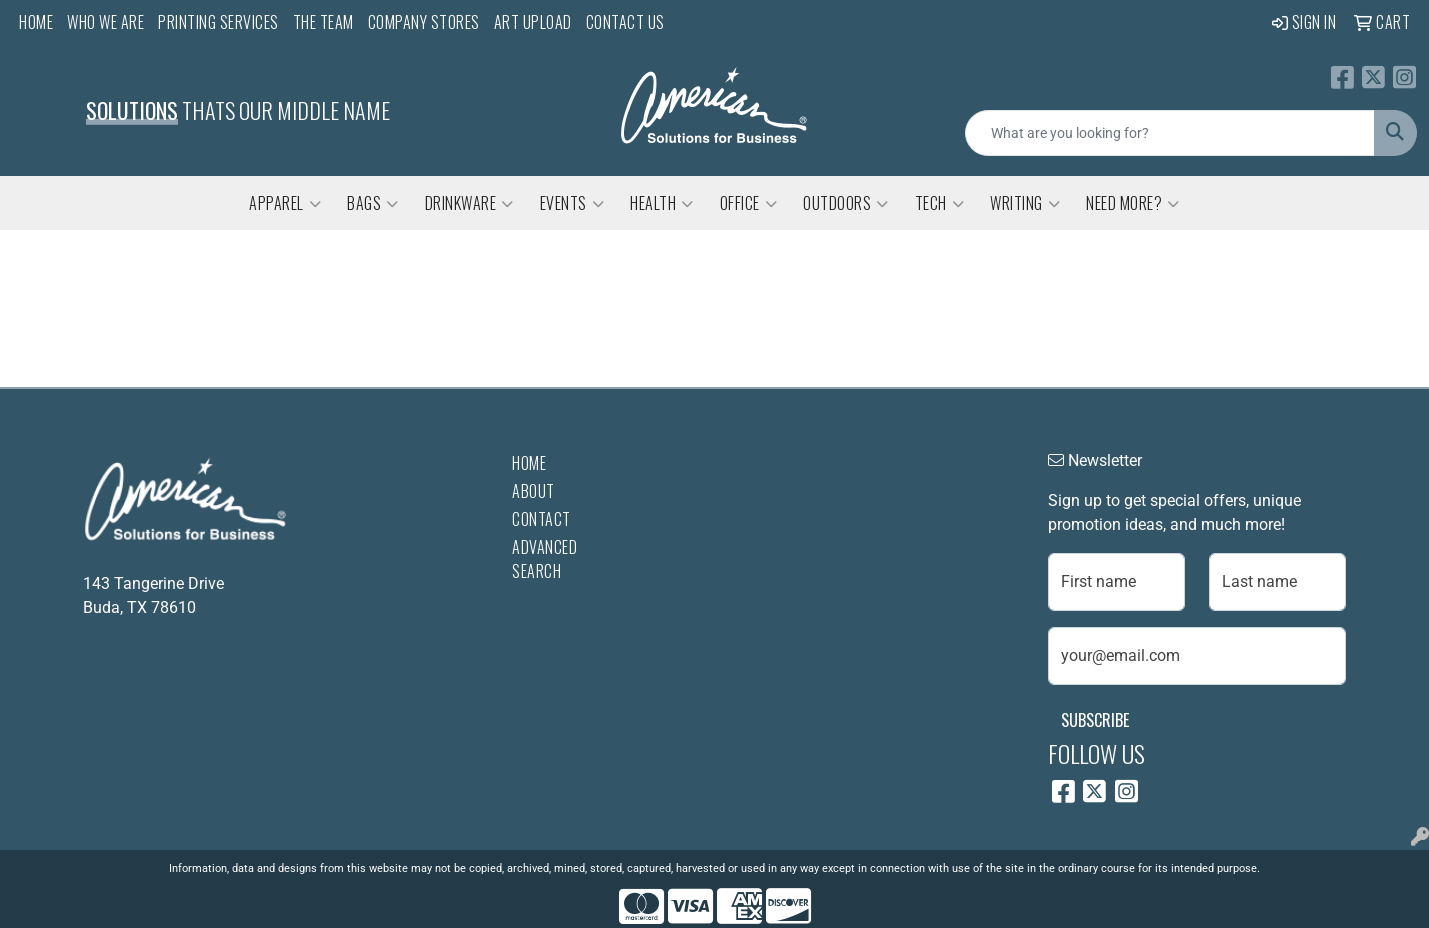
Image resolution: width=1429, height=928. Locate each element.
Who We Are (105, 22)
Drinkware (469, 203)
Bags (373, 203)
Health (662, 203)
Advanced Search (544, 559)
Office (749, 203)
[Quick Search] (1170, 133)
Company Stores (424, 22)
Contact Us (625, 22)
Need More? (1133, 203)
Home (36, 22)
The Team (323, 22)
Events (572, 203)
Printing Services (218, 22)
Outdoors (846, 203)
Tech (940, 203)
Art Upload (533, 22)
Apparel (285, 203)
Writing (1025, 203)
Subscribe (1095, 720)
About (533, 491)
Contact (541, 519)
